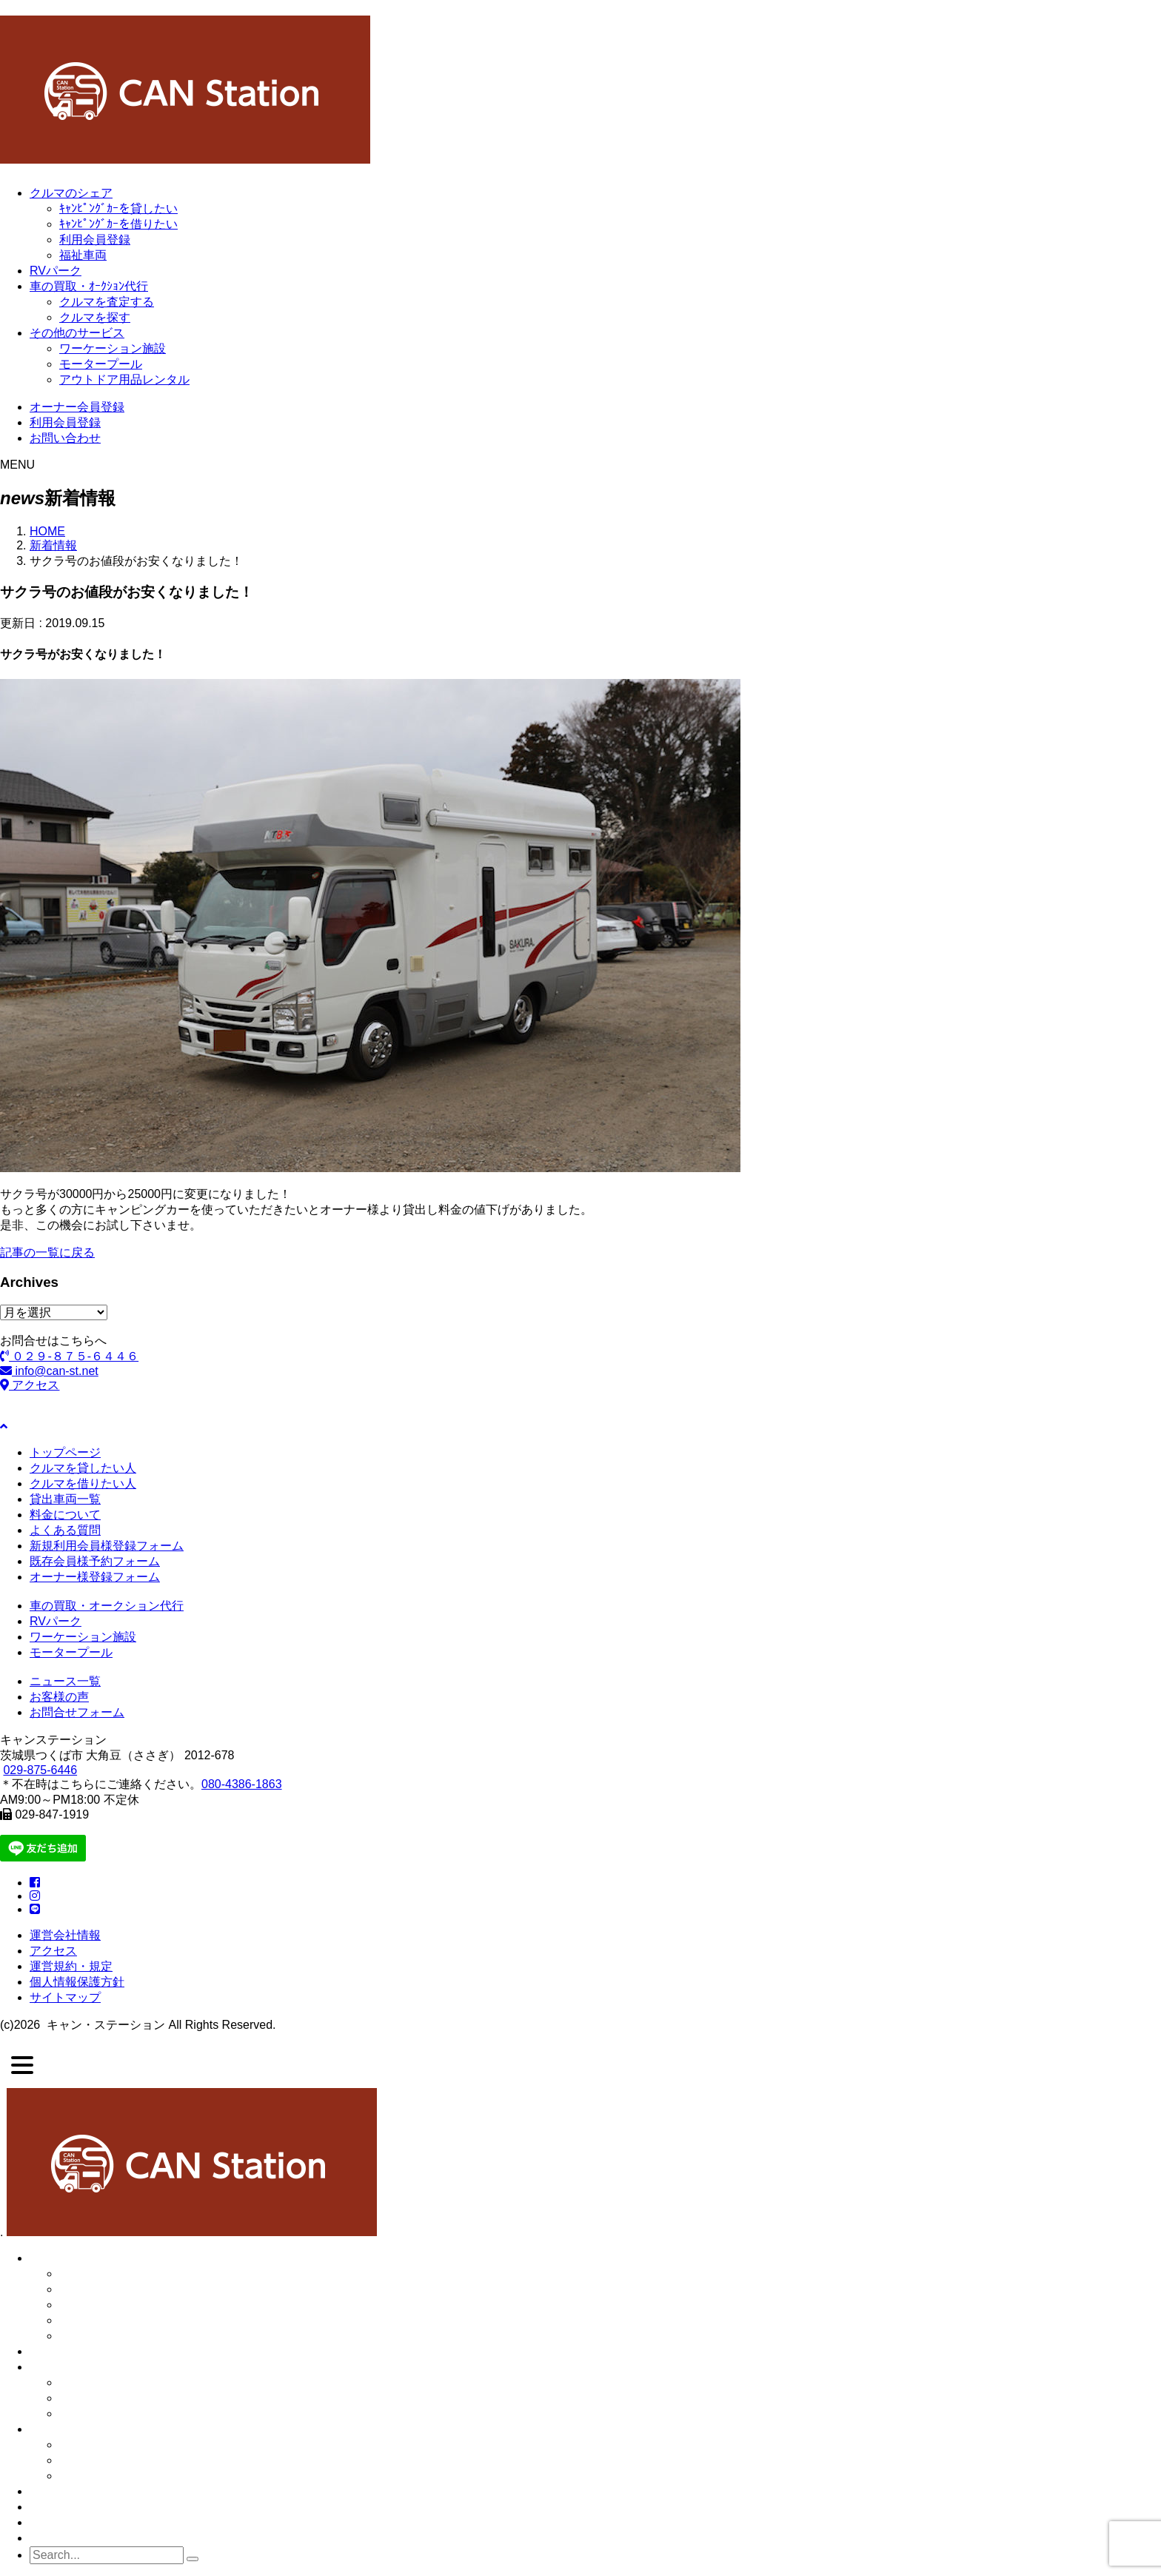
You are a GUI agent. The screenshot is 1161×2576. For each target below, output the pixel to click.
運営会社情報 (65, 1935)
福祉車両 (83, 255)
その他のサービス (77, 333)
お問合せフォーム (77, 1712)
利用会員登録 (94, 239)
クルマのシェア (71, 193)
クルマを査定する (106, 301)
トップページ (65, 1452)
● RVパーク (61, 2351)
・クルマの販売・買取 (118, 2382)
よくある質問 (65, 1530)
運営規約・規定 (71, 1966)
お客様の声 (59, 1696)
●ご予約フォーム (75, 2522)
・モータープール (106, 2460)
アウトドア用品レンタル (124, 379)
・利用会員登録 (100, 2320)
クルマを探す (94, 317)
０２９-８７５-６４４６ (69, 1356)
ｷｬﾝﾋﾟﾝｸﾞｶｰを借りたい (118, 224)
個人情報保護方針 (77, 1982)
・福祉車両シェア (106, 2335)
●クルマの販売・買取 (87, 2367)
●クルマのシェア (75, 2258)
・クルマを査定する (112, 2398)
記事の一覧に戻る (47, 1252)
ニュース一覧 (65, 1681)
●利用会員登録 (69, 2506)
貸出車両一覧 (65, 1499)
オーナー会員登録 (77, 407)
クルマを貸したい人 (83, 1468)
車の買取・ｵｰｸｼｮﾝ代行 (89, 286)
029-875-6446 (40, 1770)
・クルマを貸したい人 (118, 2289)
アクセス (29, 1385)
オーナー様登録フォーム (95, 1576)
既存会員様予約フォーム (95, 1561)
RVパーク (55, 270)
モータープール (100, 364)
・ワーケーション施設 (118, 2444)
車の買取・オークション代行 (107, 1605)
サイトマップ (65, 1997)
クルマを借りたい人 (83, 1483)
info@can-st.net (49, 1371)
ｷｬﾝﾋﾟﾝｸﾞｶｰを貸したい (118, 208)
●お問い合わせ (69, 2538)
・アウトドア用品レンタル (130, 2475)
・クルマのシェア (106, 2273)
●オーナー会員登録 (81, 2491)
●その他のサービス (81, 2429)
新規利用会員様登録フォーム (107, 1545)
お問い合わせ (65, 438)
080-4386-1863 (241, 1784)
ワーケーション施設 (112, 348)
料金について (65, 1514)
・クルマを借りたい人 (118, 2304)
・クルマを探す (100, 2413)
